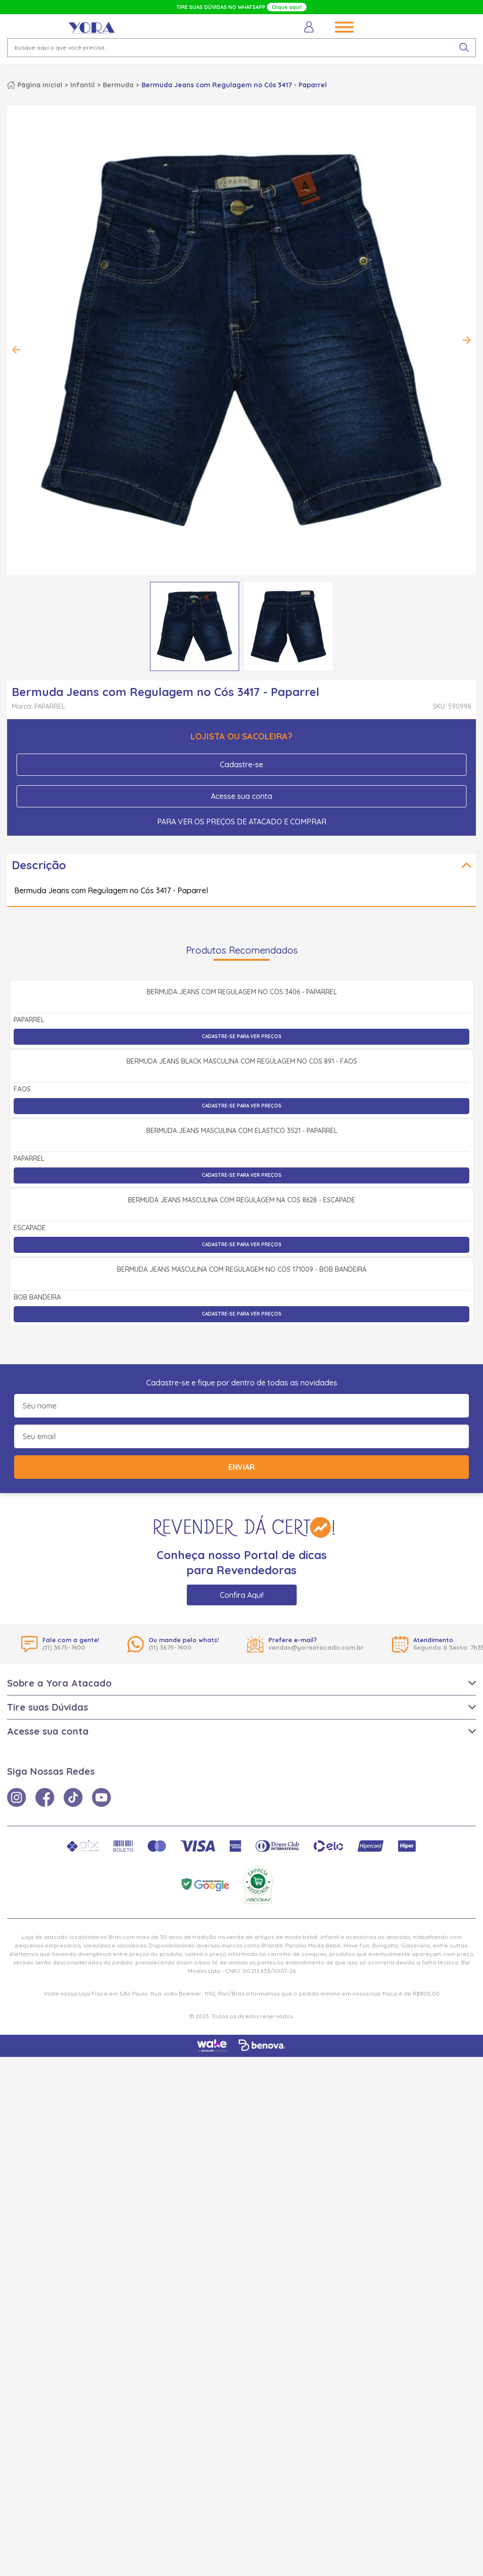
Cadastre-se (241, 764)
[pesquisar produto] (464, 47)
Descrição (39, 865)
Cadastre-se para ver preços (242, 1140)
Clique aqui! (287, 7)
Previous (16, 349)
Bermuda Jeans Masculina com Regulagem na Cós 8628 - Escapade (241, 1615)
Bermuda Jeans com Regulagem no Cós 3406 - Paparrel (242, 1096)
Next (466, 340)
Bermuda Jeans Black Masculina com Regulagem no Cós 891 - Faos (241, 1269)
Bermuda (118, 85)
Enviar (241, 1986)
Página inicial (39, 85)
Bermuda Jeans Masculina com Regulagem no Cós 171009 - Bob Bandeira (241, 1789)
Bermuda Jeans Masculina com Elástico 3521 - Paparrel (241, 1442)
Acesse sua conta (241, 796)
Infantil (82, 85)
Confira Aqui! (242, 2114)
